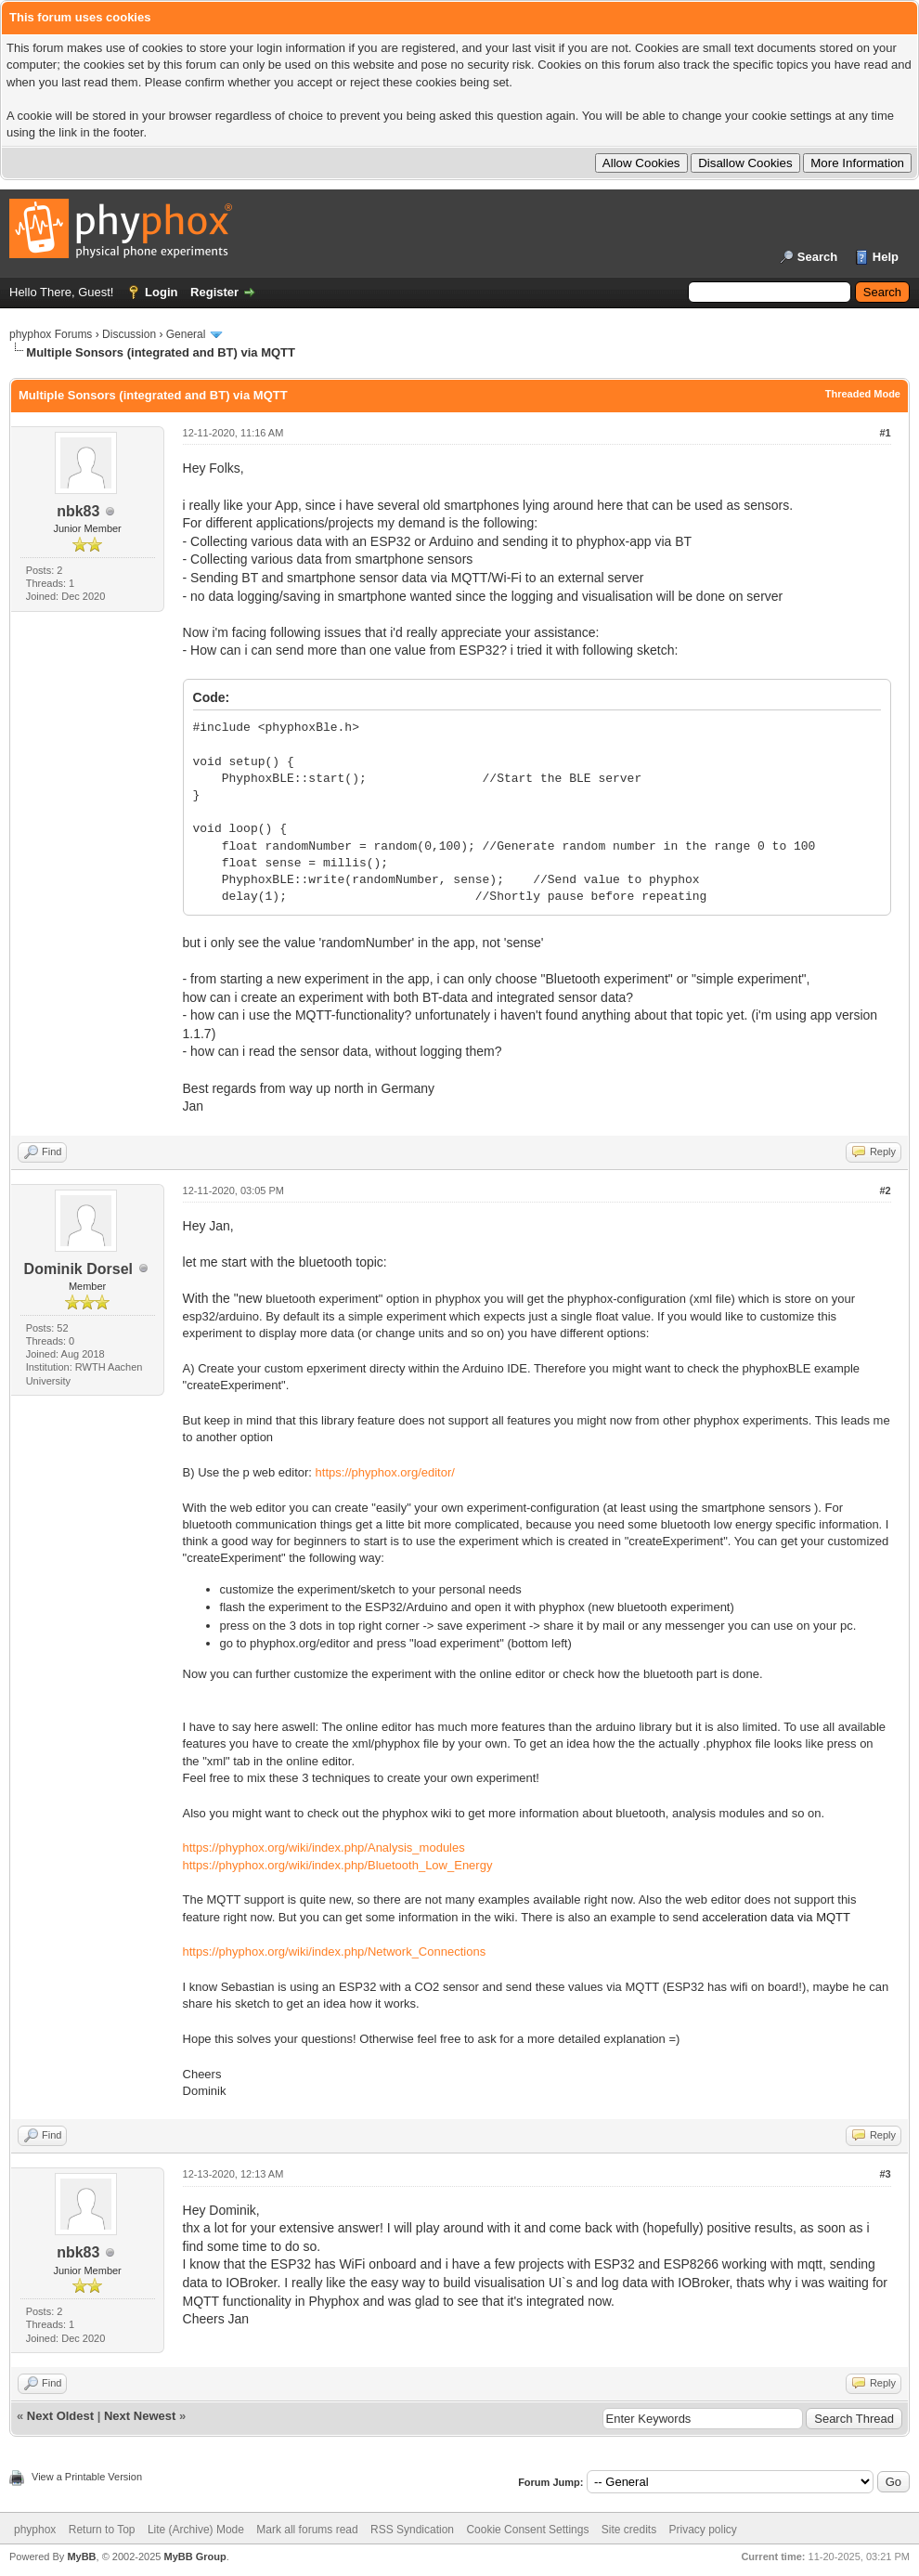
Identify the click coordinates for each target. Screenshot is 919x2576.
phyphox (35, 2529)
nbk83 (78, 511)
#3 (884, 2173)
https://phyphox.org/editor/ (385, 1472)
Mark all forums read (306, 2529)
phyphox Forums (50, 334)
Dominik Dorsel (78, 1269)
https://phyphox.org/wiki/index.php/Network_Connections (334, 1951)
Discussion (129, 334)
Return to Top (102, 2529)
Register (214, 292)
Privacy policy (703, 2529)
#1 (884, 432)
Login (161, 292)
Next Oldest (60, 2416)
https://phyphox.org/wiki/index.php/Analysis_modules (324, 1847)
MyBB (81, 2556)
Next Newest (139, 2416)
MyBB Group (194, 2556)
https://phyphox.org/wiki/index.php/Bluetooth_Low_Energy (338, 1865)
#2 (884, 1190)
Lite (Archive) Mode (196, 2529)
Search (817, 257)
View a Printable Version (87, 2476)
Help (886, 257)
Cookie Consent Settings (527, 2529)
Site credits (629, 2529)
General (186, 334)
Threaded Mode (862, 393)
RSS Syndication (412, 2529)
